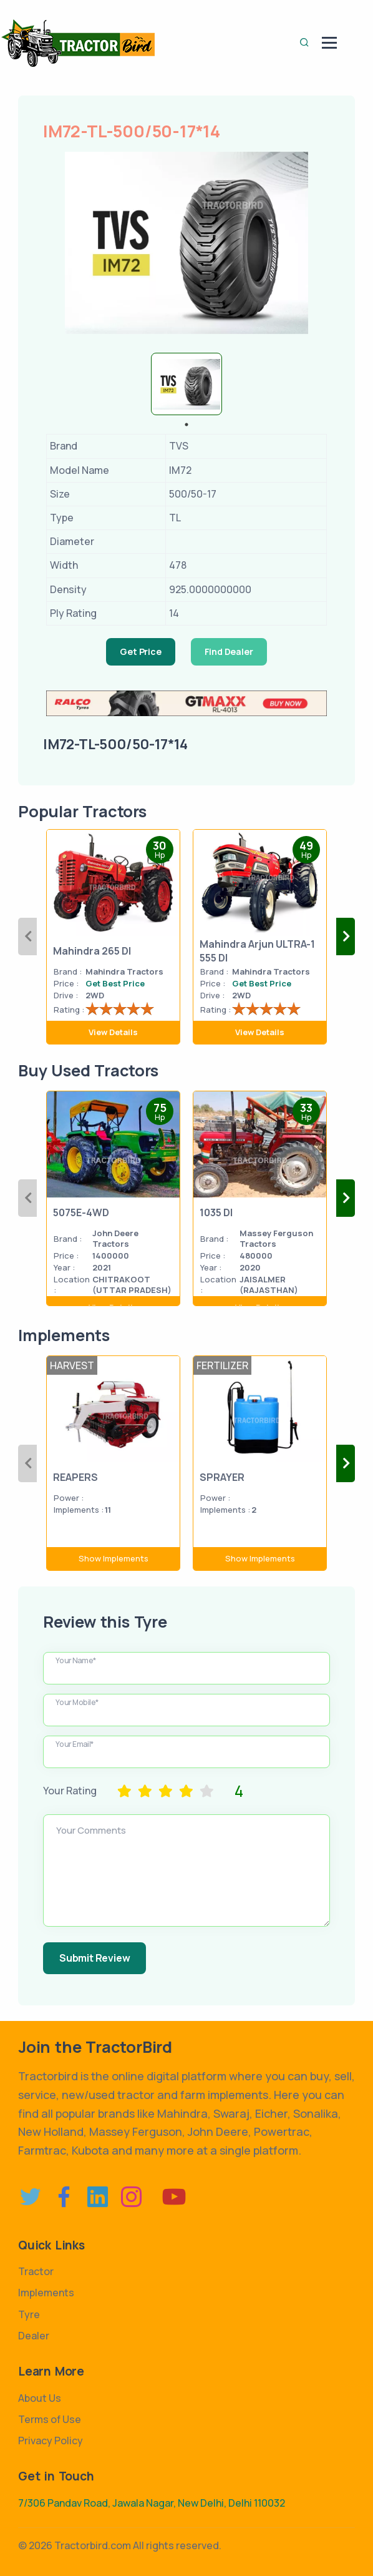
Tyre (29, 2314)
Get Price (140, 651)
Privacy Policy (50, 2440)
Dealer (33, 2335)
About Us (39, 2398)
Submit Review (94, 1958)
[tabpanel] (186, 384)
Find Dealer (229, 651)
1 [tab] (186, 424)
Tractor (36, 2271)
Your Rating (70, 1790)
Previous (27, 936)
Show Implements (113, 1558)
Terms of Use (49, 2419)
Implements (46, 2292)
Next (345, 936)
